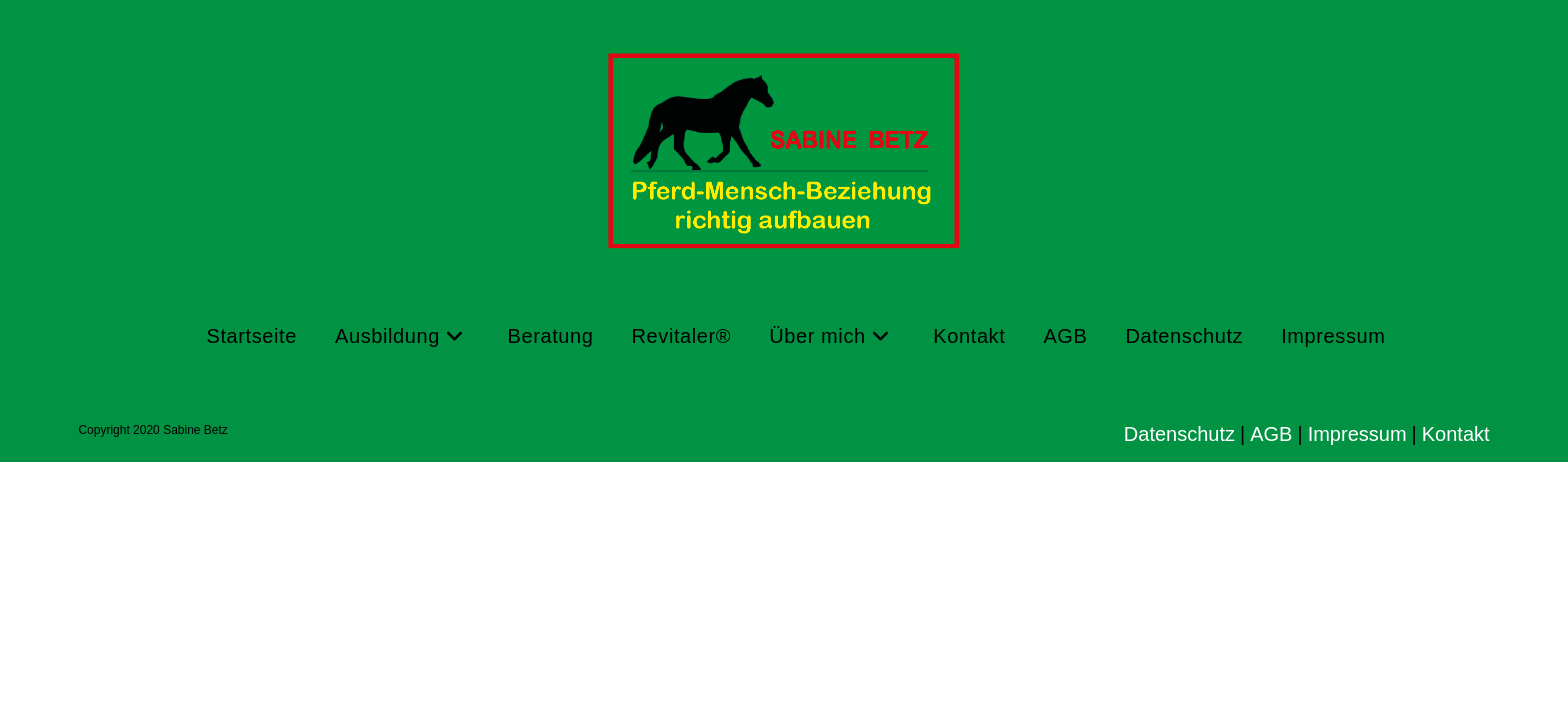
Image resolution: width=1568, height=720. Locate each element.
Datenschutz (1179, 434)
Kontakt (1456, 434)
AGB (1271, 434)
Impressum (1357, 434)
